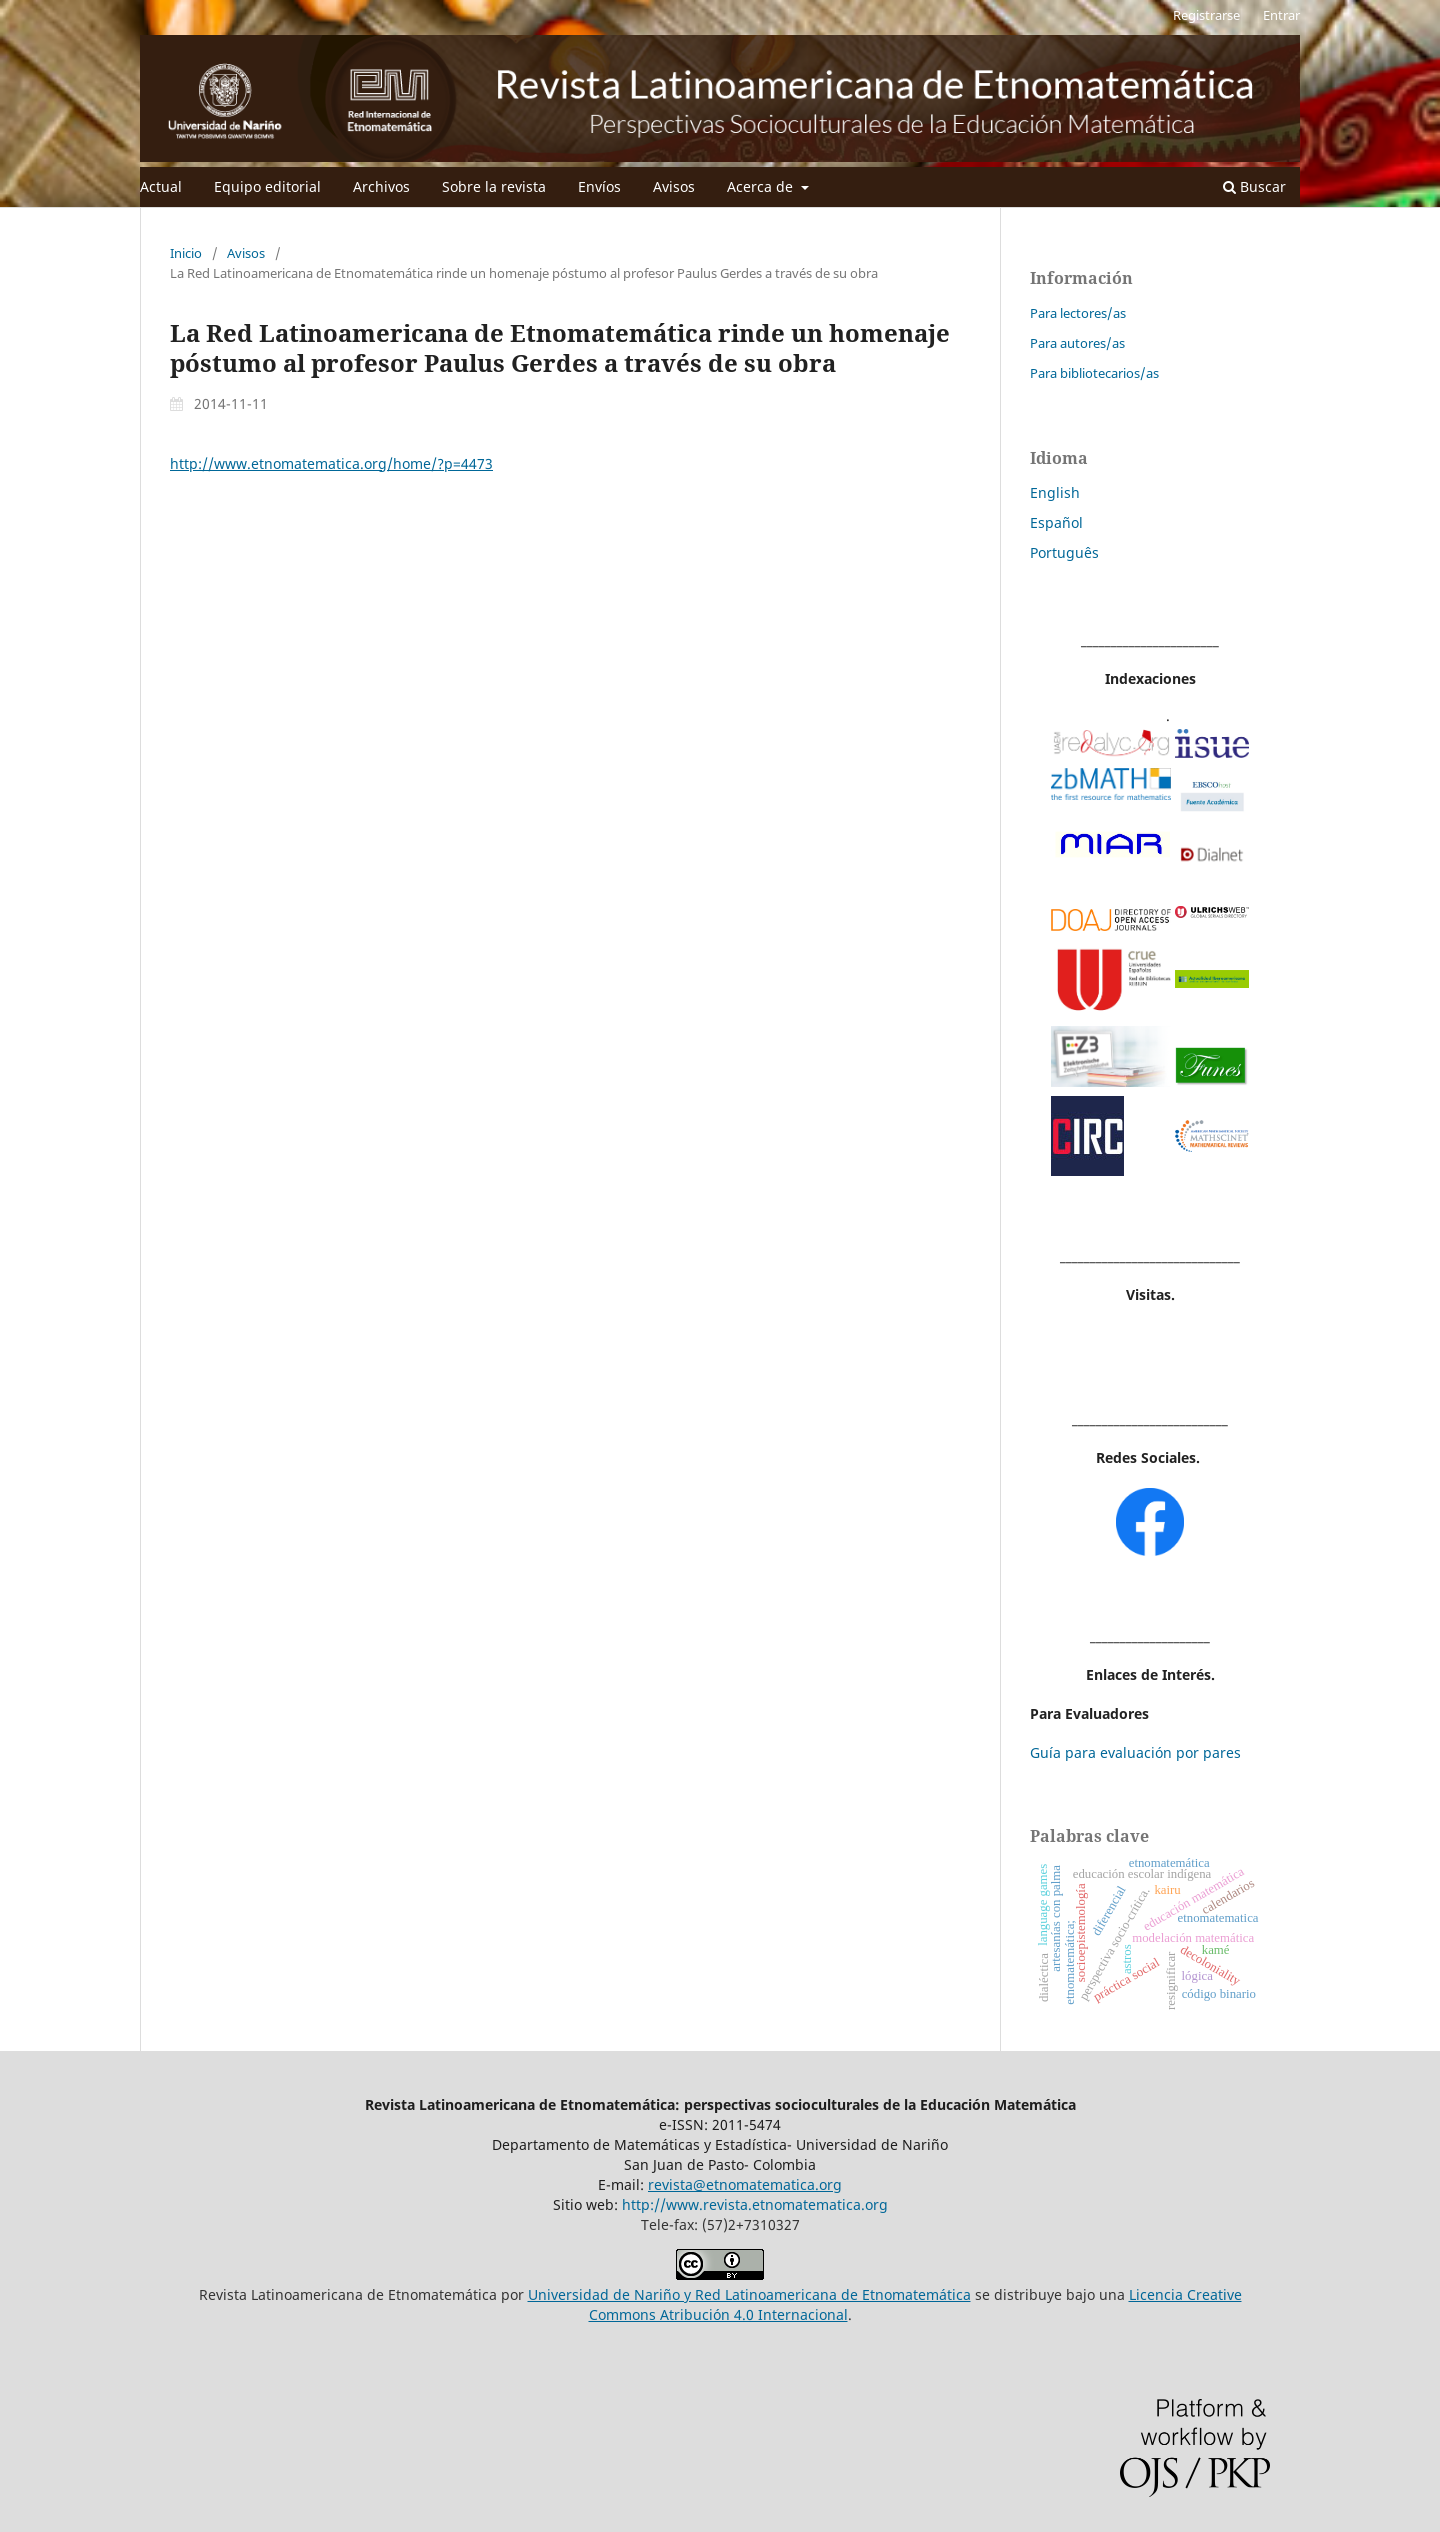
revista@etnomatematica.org (745, 2184)
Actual (161, 186)
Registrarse (1206, 15)
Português (1064, 552)
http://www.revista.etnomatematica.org (755, 2204)
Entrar (1281, 15)
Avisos (674, 186)
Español (1056, 522)
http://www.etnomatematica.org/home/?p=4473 (331, 463)
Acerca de (762, 186)
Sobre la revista (494, 186)
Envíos (599, 186)
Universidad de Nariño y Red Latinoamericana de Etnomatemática (749, 2294)
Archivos (381, 186)
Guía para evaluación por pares (1135, 1752)
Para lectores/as (1078, 313)
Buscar (1254, 186)
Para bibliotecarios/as (1094, 373)
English (1055, 492)
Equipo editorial (267, 186)
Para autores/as (1077, 343)
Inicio (186, 253)
